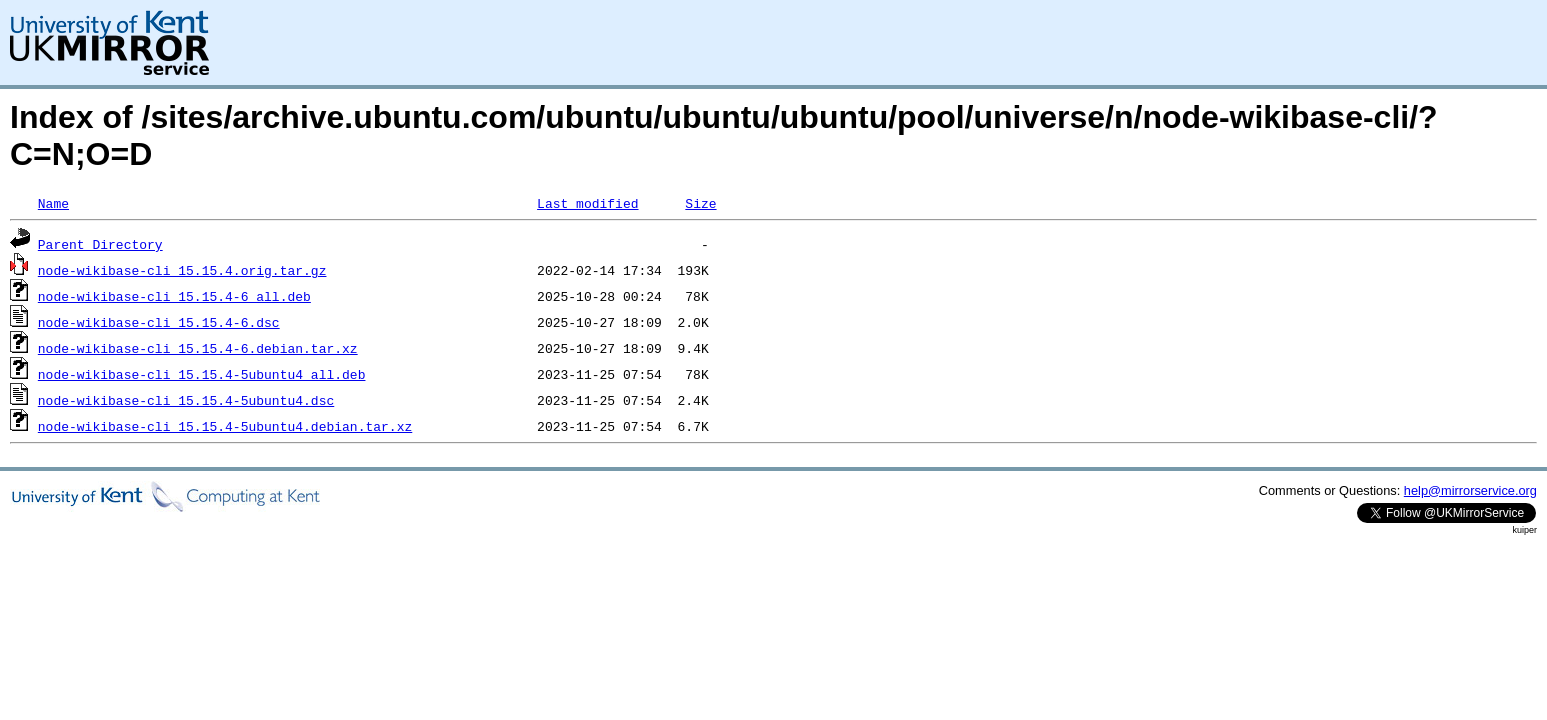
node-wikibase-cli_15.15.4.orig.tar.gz (182, 270)
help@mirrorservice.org (1470, 490)
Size (700, 203)
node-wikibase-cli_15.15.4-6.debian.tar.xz (198, 348)
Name (53, 203)
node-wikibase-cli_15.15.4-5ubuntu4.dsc (186, 400)
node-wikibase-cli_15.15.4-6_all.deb (174, 296)
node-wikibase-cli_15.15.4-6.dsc (159, 322)
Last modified (587, 203)
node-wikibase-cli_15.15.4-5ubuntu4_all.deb (202, 374)
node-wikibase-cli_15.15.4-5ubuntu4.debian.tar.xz (225, 426)
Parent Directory (100, 244)
